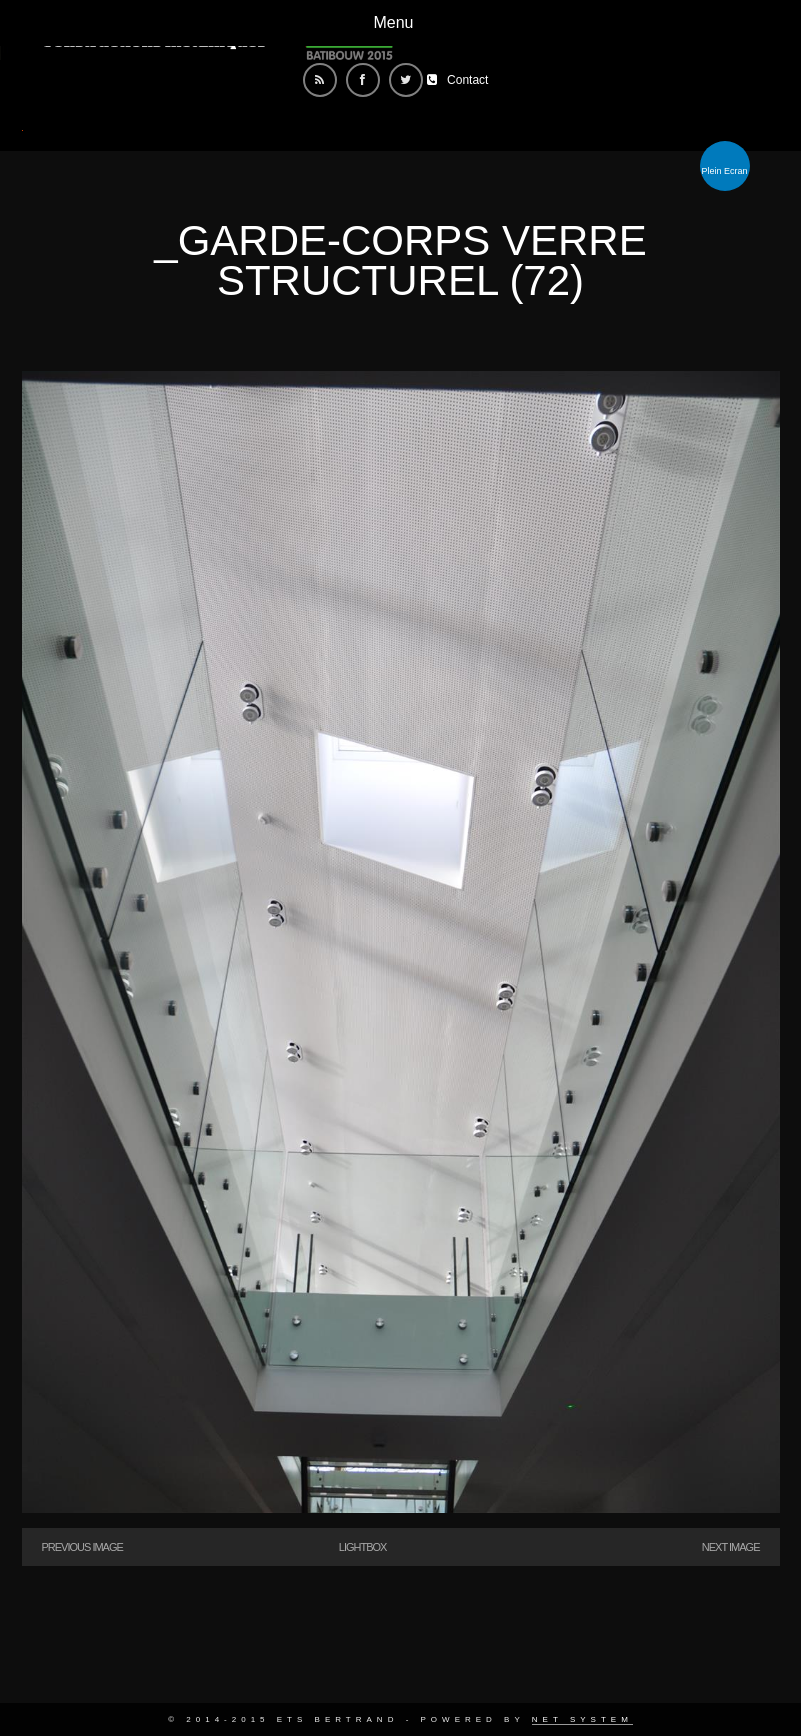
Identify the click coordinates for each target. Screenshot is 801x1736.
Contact (467, 80)
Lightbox (363, 1547)
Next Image (731, 1547)
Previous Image (82, 1547)
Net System (582, 1719)
